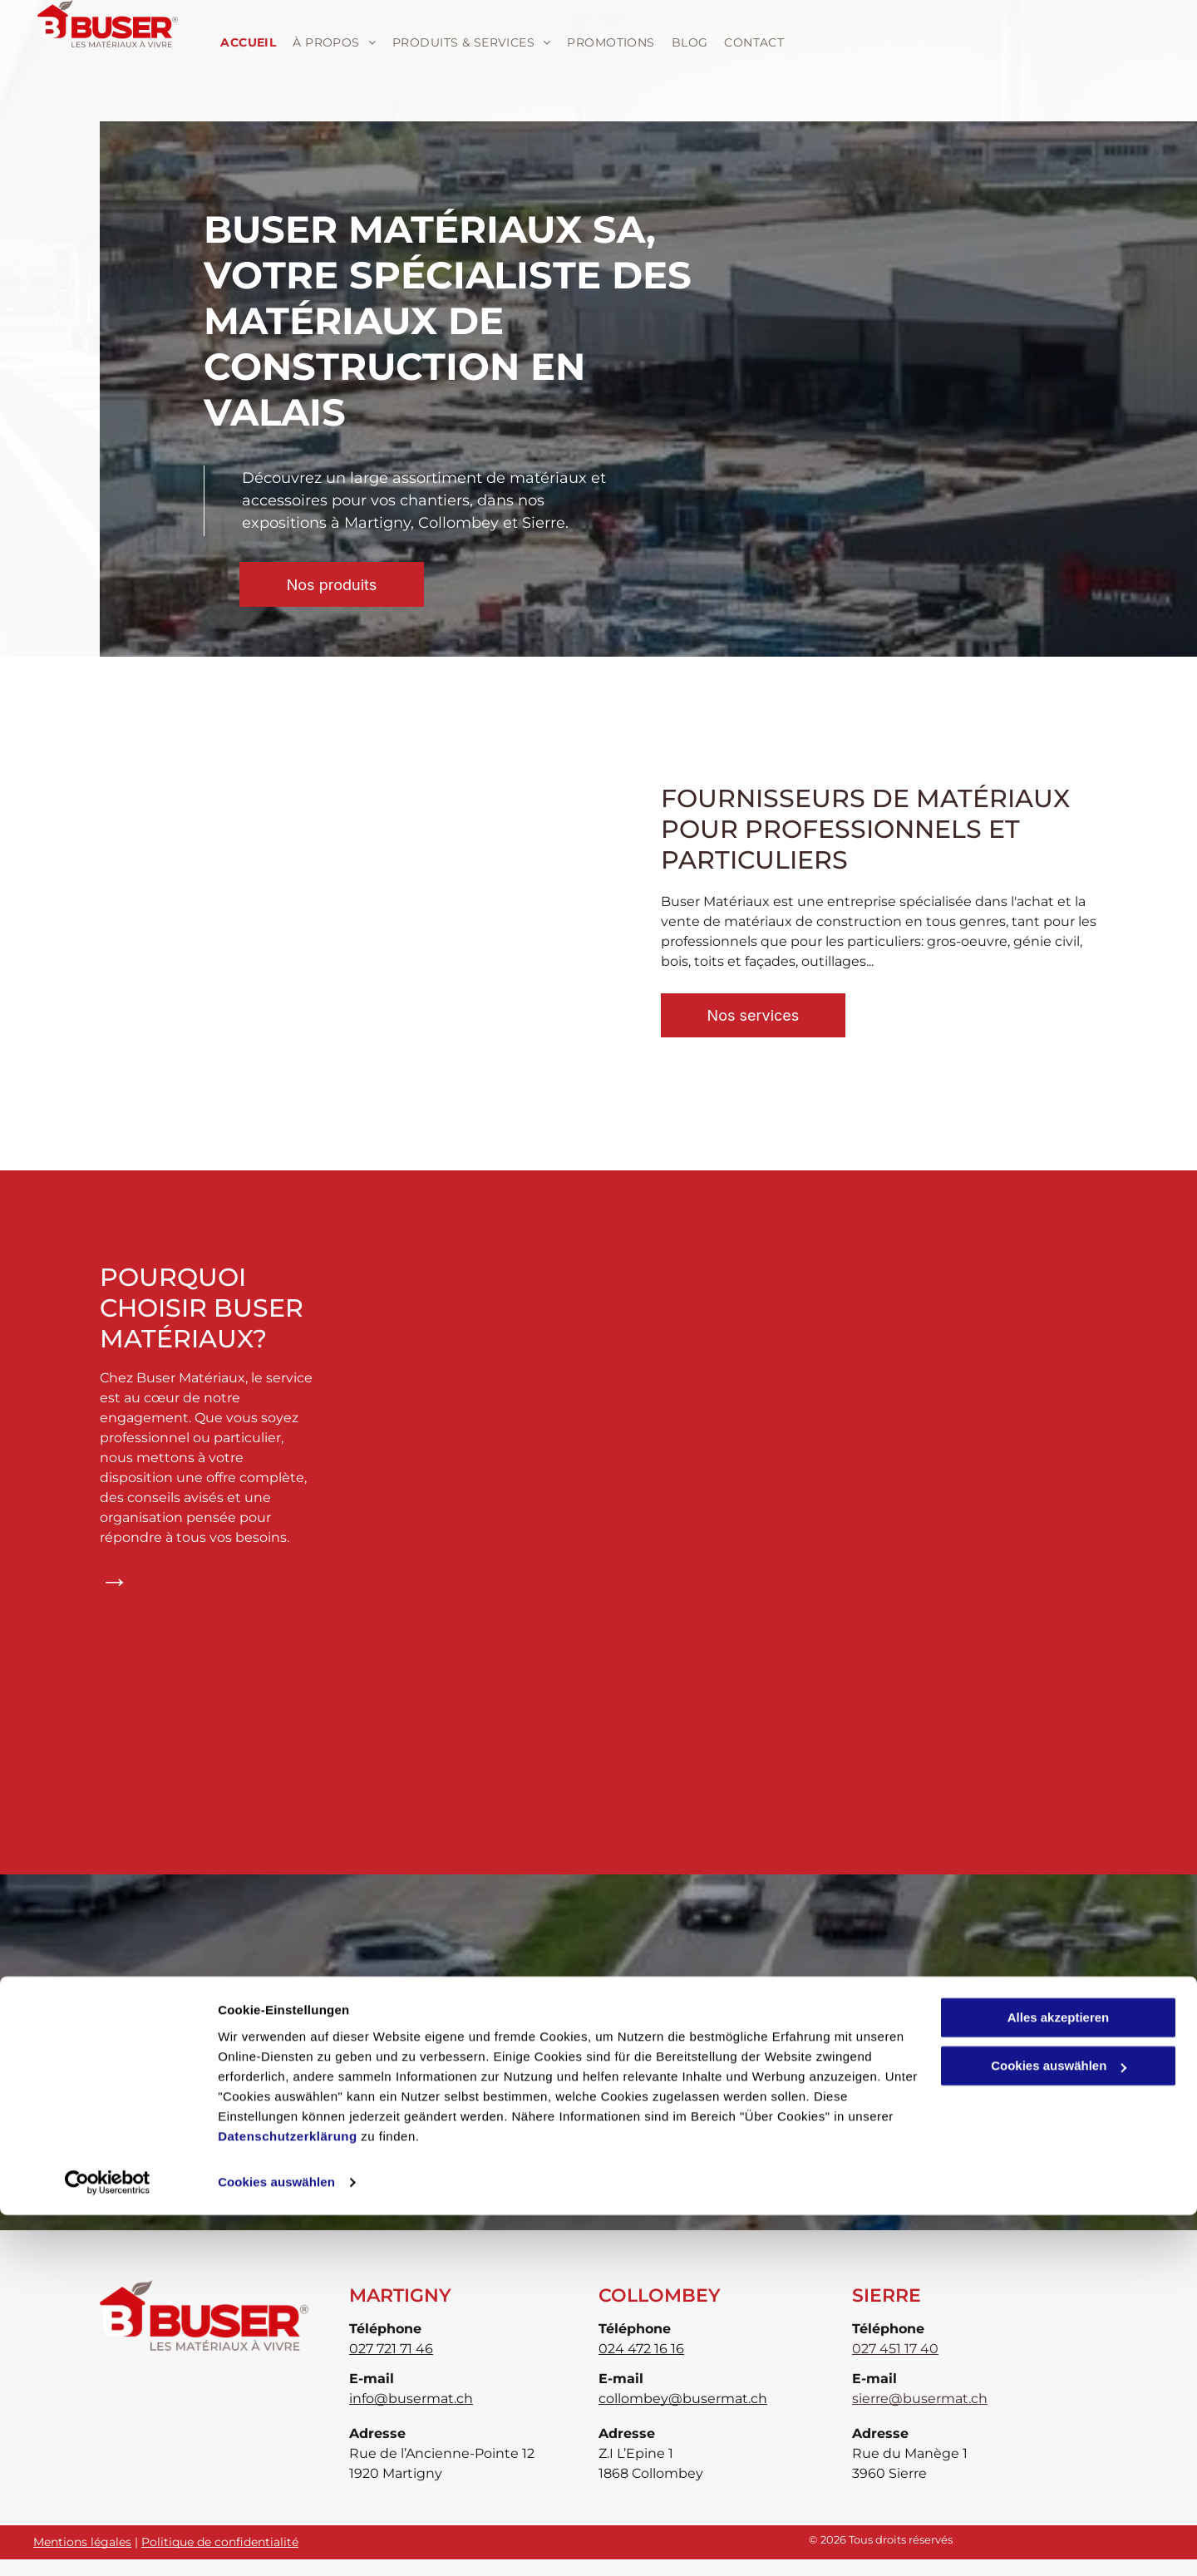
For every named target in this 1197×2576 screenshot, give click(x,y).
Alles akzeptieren (1058, 2379)
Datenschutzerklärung (287, 2497)
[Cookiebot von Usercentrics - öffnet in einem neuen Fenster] (107, 2543)
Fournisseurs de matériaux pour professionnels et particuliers (865, 829)
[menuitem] (246, 43)
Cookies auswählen (276, 2543)
